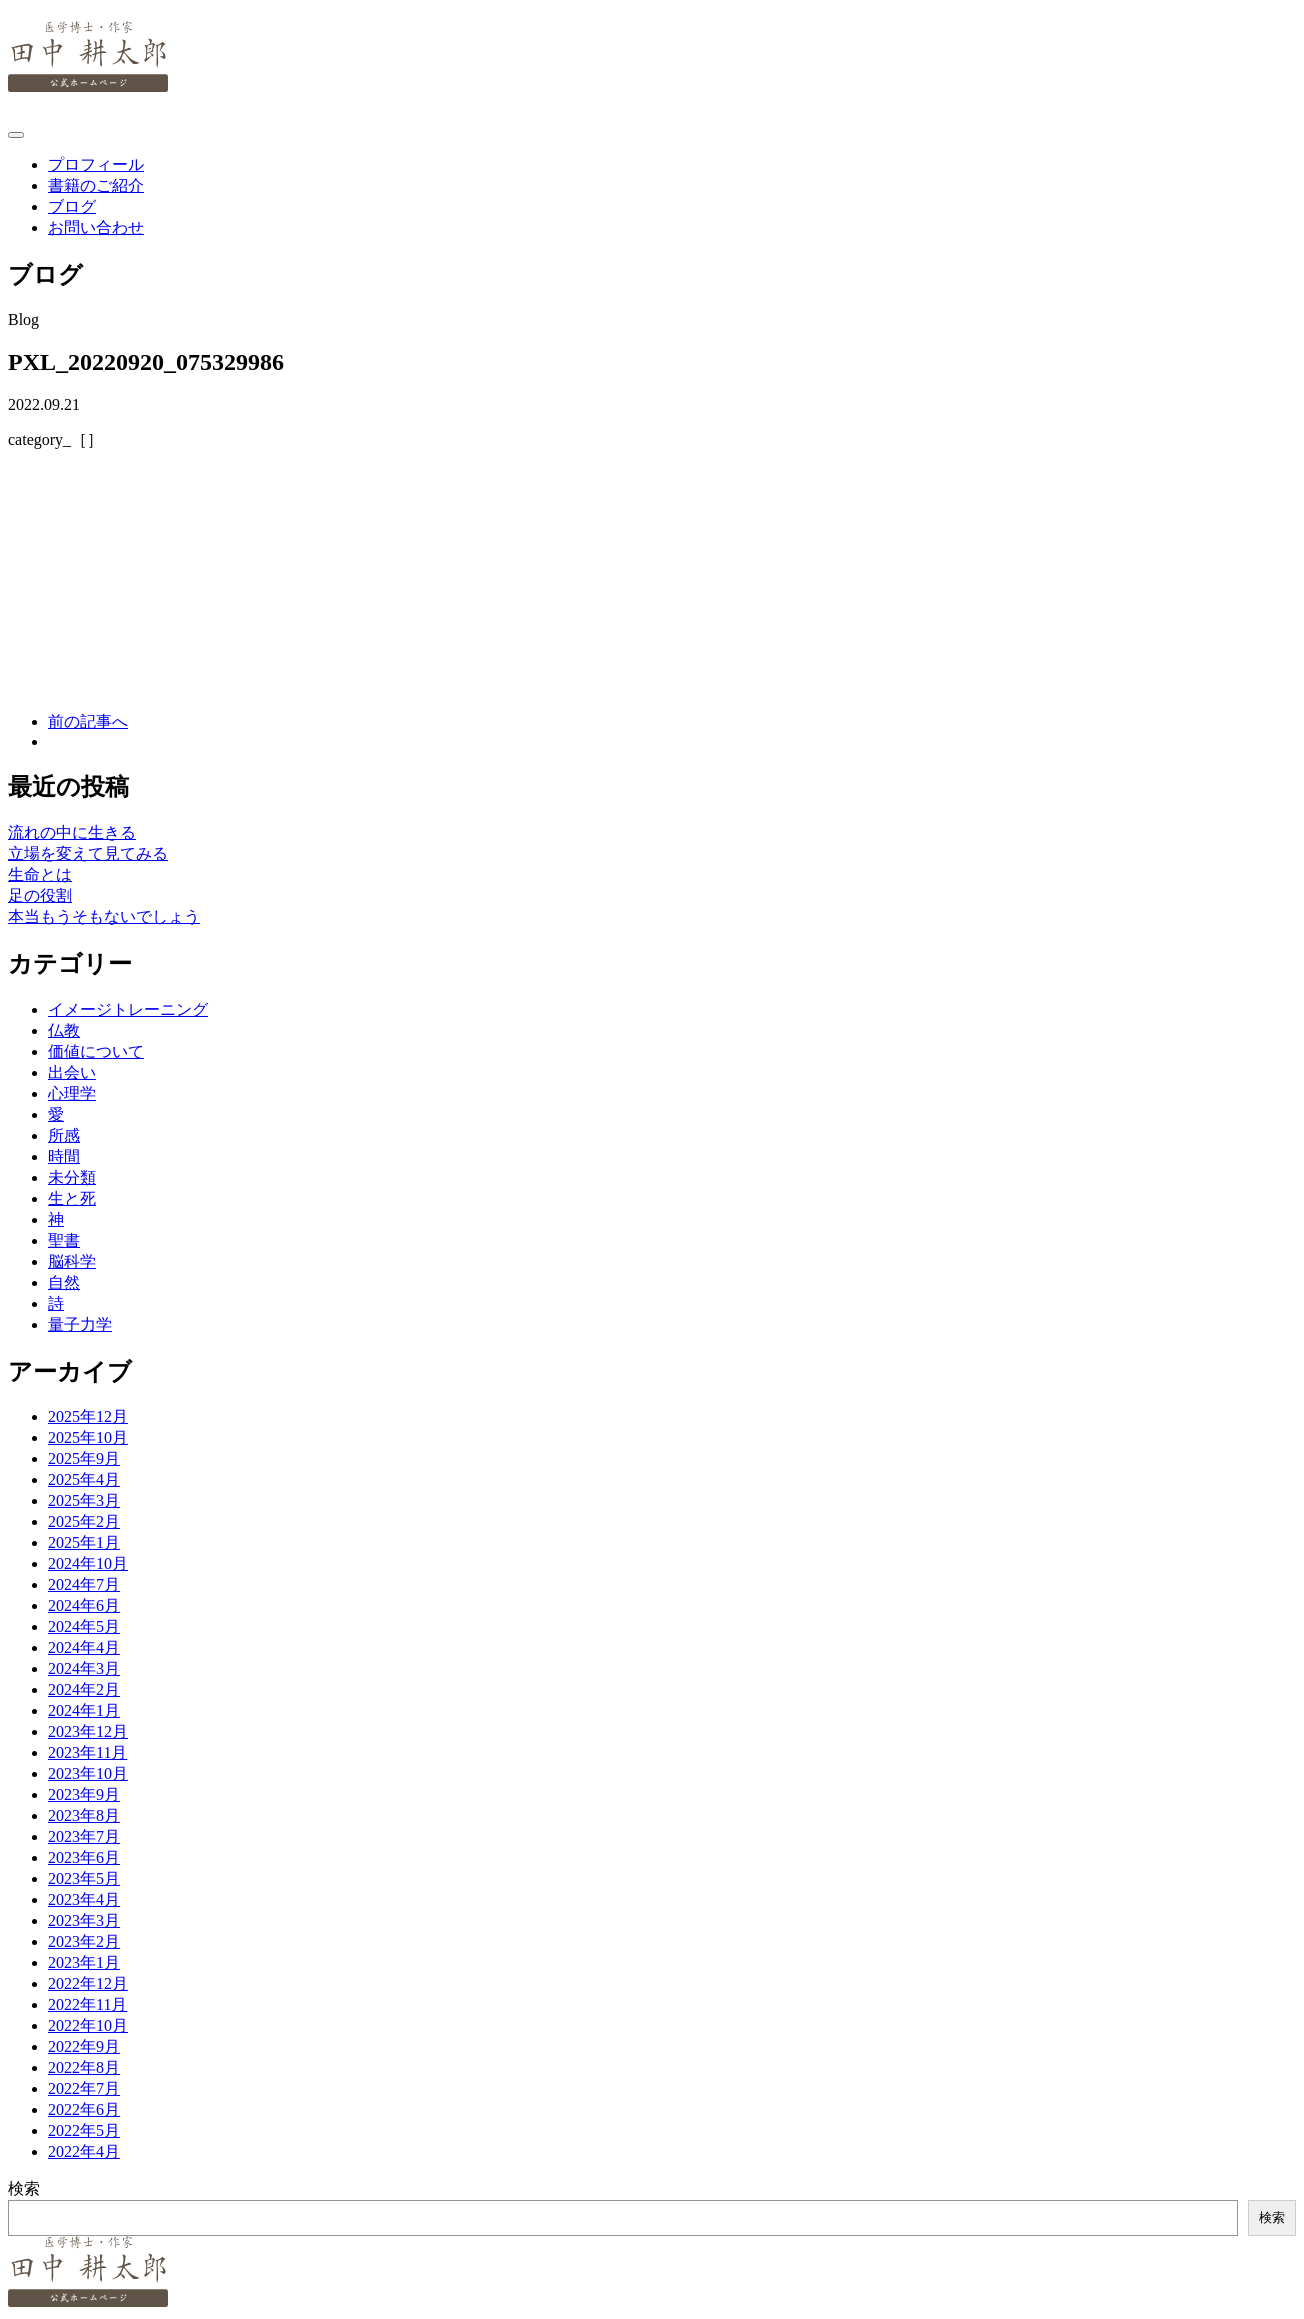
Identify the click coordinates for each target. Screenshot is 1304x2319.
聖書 (64, 1240)
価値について (96, 1051)
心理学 (72, 1093)
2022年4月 (84, 2151)
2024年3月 (84, 1668)
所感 (64, 1135)
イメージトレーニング (128, 1009)
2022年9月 (84, 2046)
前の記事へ (88, 721)
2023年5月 (84, 1878)
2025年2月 (84, 1521)
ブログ (72, 206)
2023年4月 (84, 1899)
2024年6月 (84, 1605)
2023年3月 (84, 1920)
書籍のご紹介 (96, 185)
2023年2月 (84, 1941)
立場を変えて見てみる (88, 853)
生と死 (72, 1198)
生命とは (40, 874)
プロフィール (96, 164)
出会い (72, 1072)
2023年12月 (88, 1731)
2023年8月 (84, 1815)
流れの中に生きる (72, 832)
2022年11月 (87, 2004)
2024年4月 (84, 1647)
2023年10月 (88, 1773)
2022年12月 (88, 1983)
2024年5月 (84, 1626)
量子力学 (80, 1324)
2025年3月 (84, 1500)
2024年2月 (84, 1689)
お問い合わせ (96, 227)
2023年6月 (84, 1857)
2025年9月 (84, 1458)
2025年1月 (84, 1542)
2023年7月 (84, 1836)
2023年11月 (87, 1752)
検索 (24, 2188)
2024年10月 (88, 1563)
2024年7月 (84, 1584)
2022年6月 (84, 2109)
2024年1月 (84, 1710)
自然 (64, 1282)
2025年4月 (84, 1479)
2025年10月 (88, 1437)
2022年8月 (84, 2067)
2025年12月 (88, 1416)
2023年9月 (84, 1794)
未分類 (72, 1177)
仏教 (64, 1030)
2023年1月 (84, 1962)
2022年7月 (84, 2088)
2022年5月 (84, 2130)
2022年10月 (88, 2025)
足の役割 (40, 895)
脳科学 (72, 1261)
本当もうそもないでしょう (104, 916)
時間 (64, 1156)
